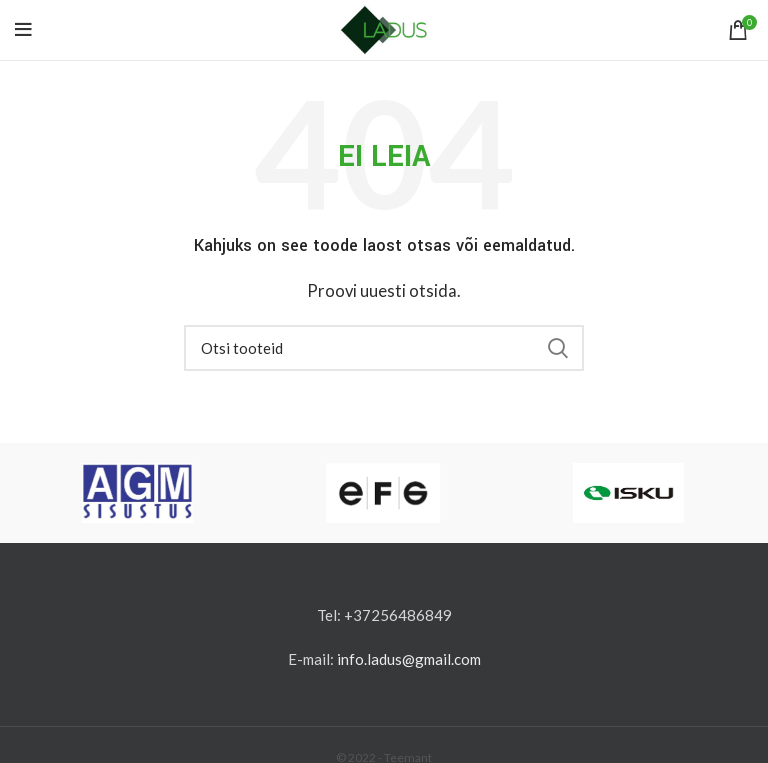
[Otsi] (384, 348)
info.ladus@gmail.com (409, 659)
